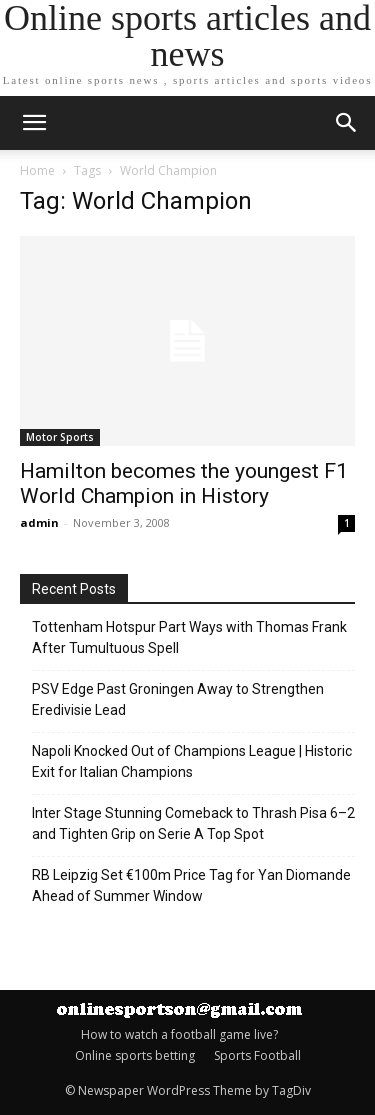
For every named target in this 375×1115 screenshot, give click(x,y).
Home (37, 170)
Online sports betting (135, 1055)
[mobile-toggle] (34, 123)
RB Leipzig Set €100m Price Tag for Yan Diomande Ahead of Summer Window (191, 885)
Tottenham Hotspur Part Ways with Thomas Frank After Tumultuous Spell (189, 637)
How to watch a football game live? (179, 1034)
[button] (347, 123)
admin (39, 522)
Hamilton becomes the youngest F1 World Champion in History (184, 483)
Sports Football (257, 1055)
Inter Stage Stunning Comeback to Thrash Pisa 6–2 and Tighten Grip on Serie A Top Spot (193, 823)
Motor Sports (60, 437)
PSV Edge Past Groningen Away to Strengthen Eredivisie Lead (178, 699)
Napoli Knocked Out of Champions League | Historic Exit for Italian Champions (192, 761)
